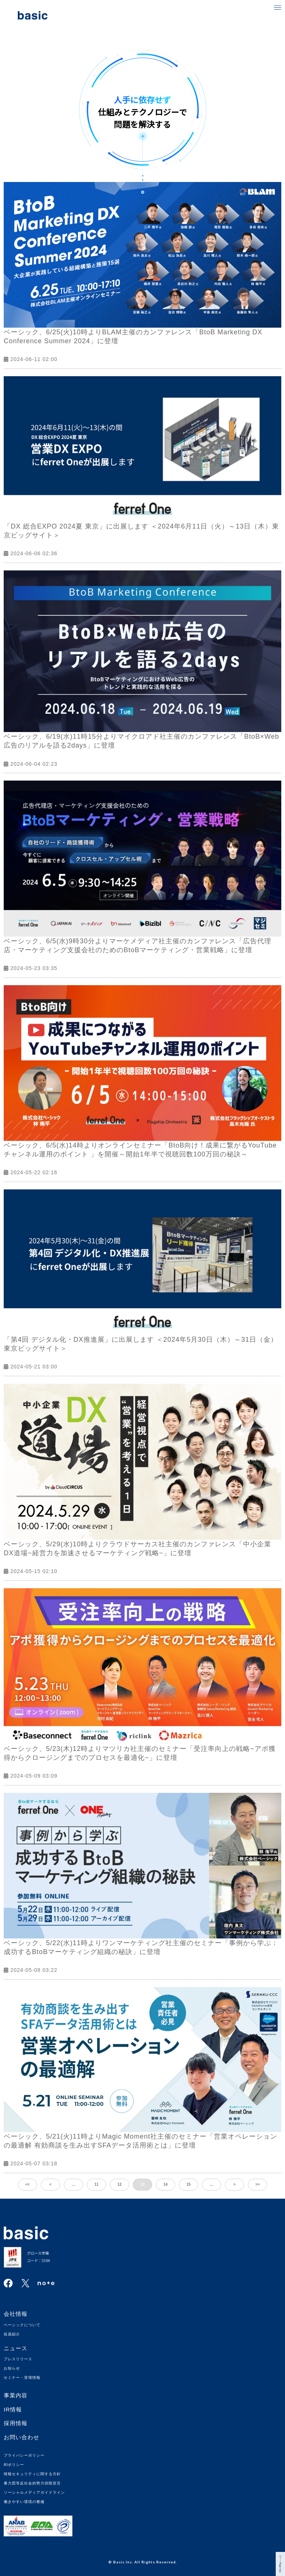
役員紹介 (12, 2334)
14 (165, 2184)
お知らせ (12, 2368)
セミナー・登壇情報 (22, 2377)
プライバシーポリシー (24, 2455)
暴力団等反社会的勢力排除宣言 (32, 2483)
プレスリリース (18, 2359)
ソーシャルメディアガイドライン (34, 2492)
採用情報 (15, 2423)
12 (119, 2184)
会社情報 (15, 2314)
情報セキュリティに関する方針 (32, 2474)
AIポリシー (14, 2465)
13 (142, 2184)
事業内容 (15, 2395)
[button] (277, 7)
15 (188, 2184)
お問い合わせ (21, 2437)
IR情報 (13, 2409)
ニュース (15, 2348)
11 (96, 2184)
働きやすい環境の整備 (24, 2502)
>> (257, 2184)
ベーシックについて (22, 2325)
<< (27, 2184)
